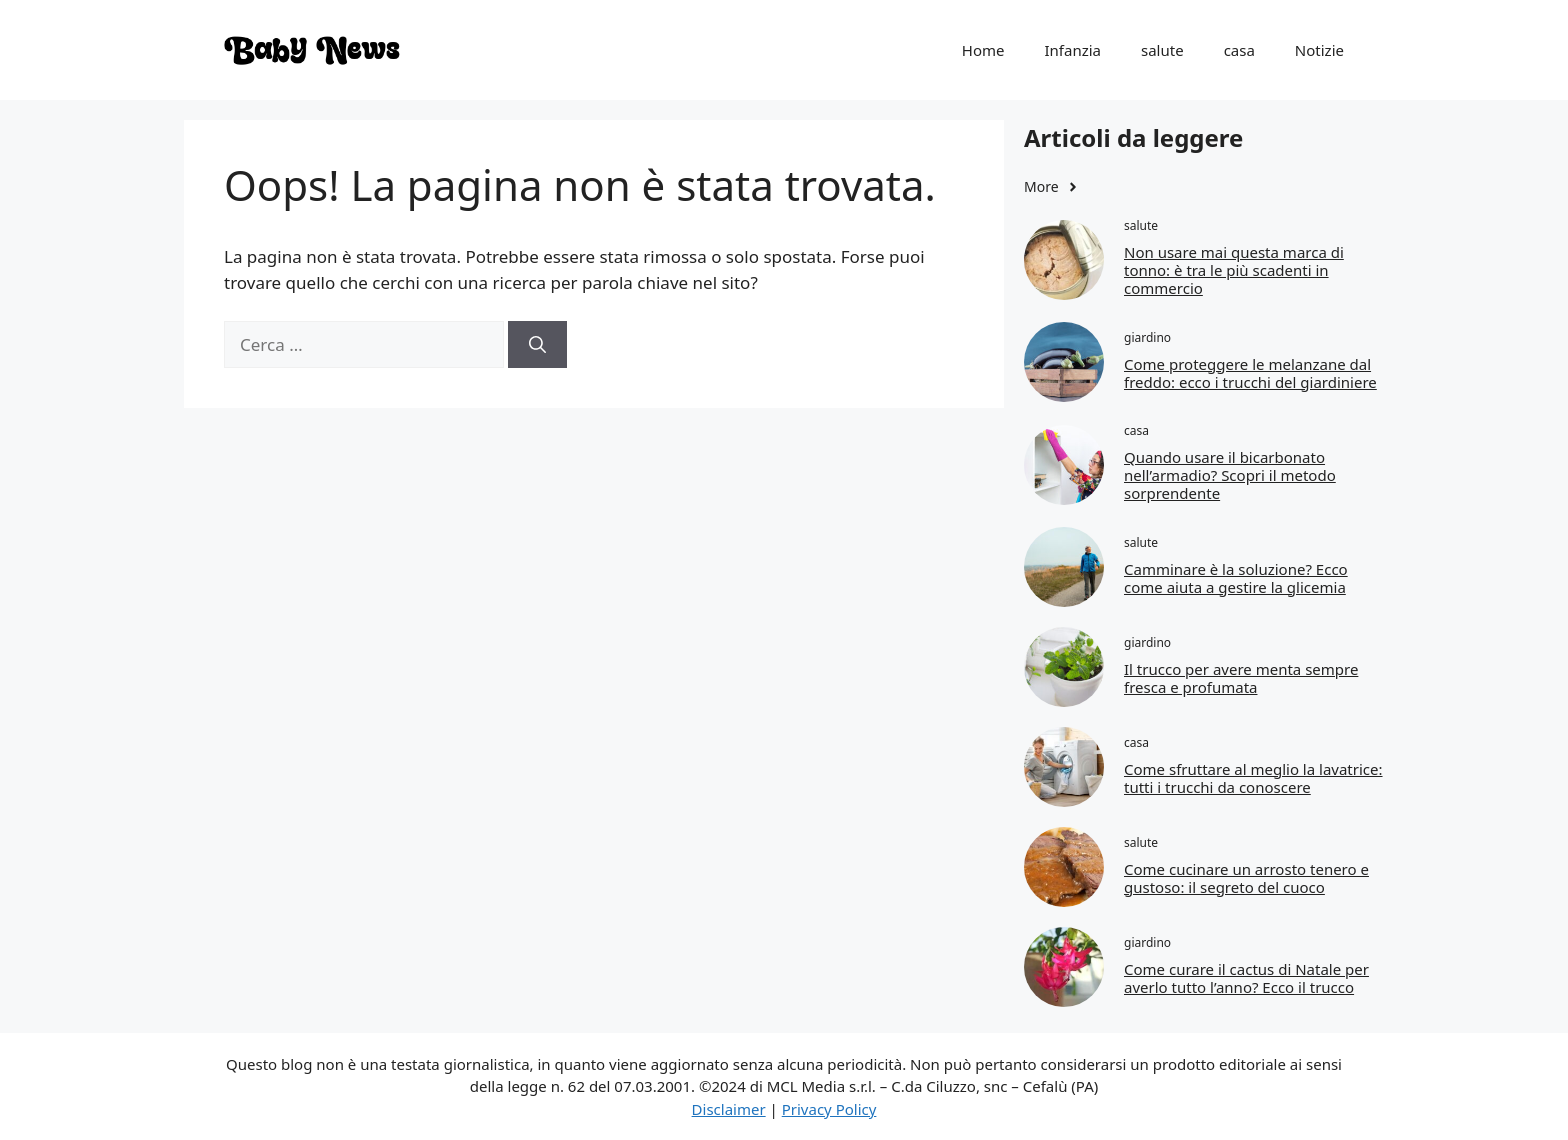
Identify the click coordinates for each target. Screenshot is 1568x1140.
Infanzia (1072, 50)
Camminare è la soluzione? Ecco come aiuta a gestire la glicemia (1236, 578)
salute (1162, 50)
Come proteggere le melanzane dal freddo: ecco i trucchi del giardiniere (1250, 373)
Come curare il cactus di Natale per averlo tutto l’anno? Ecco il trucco (1246, 978)
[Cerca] (537, 345)
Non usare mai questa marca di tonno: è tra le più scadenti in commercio (1234, 270)
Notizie (1319, 50)
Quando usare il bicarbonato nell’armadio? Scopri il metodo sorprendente (1230, 475)
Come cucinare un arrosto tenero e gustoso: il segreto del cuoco (1246, 878)
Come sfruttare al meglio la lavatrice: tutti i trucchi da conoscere (1253, 778)
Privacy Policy (829, 1109)
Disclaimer (729, 1109)
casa (1239, 50)
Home (983, 50)
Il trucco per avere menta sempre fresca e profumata (1241, 678)
